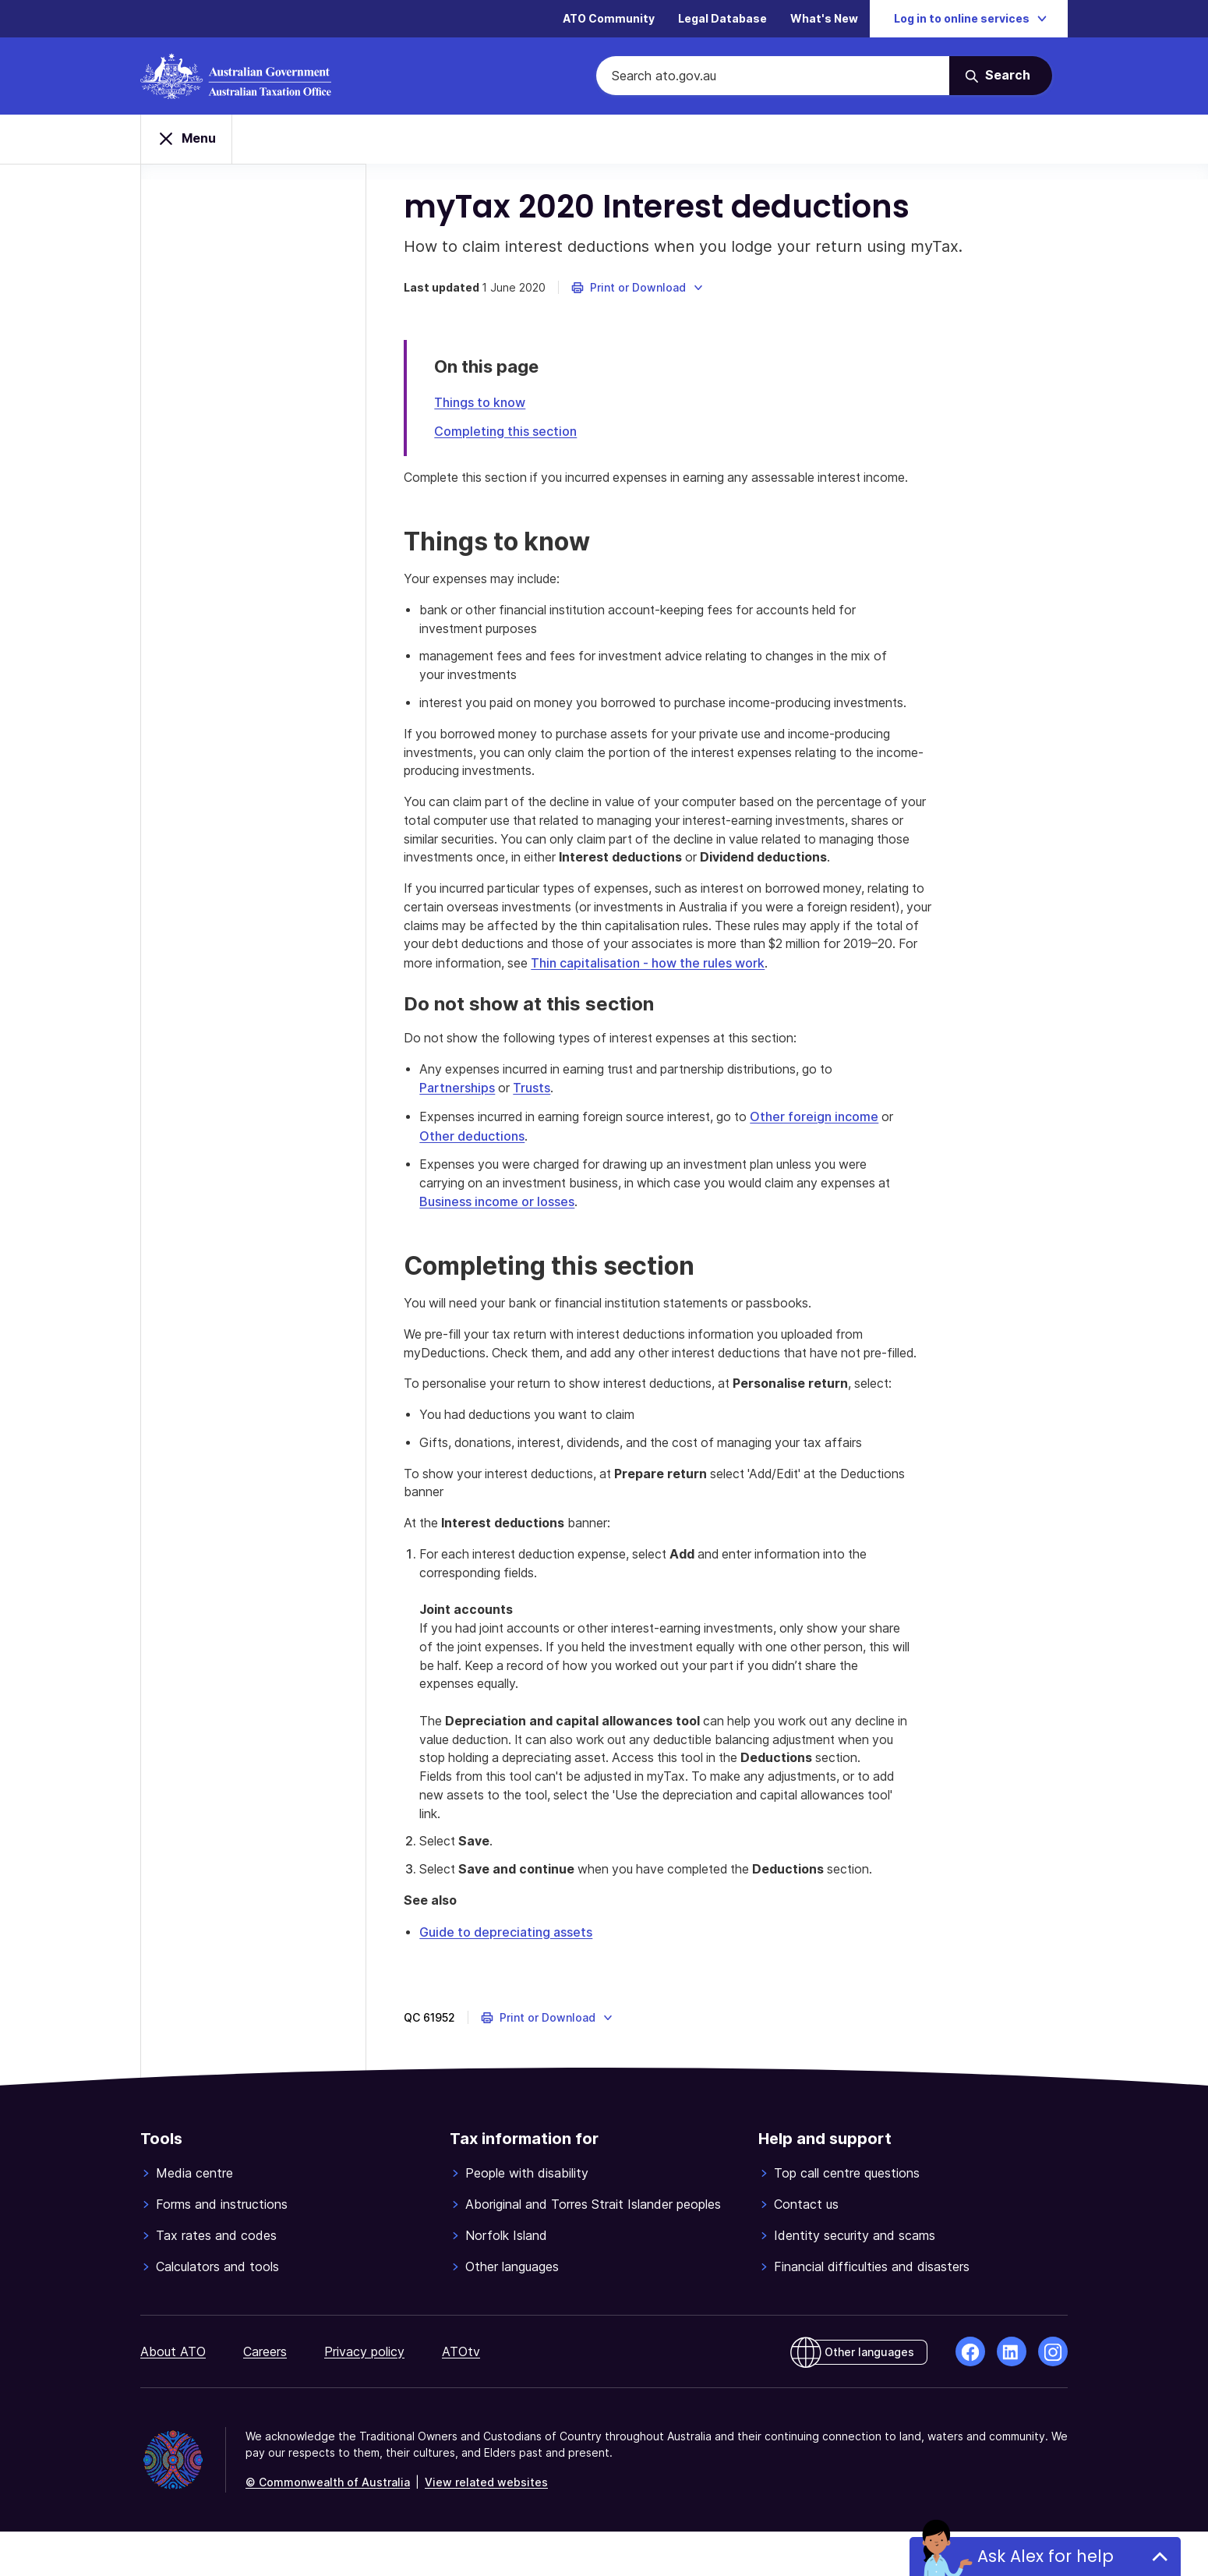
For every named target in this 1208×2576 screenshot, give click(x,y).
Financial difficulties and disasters (872, 2311)
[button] (639, 290)
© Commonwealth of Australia (327, 2526)
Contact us (806, 2248)
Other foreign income (825, 1139)
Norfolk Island (506, 2280)
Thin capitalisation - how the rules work (808, 986)
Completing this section (507, 433)
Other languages (512, 2311)
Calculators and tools (217, 2311)
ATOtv (461, 2396)
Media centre (194, 2217)
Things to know (481, 404)
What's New (824, 19)
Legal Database (722, 19)
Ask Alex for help (1045, 2556)
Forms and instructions (222, 2248)
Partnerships (458, 1111)
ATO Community (609, 19)
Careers (265, 2396)
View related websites (486, 2526)
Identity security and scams (854, 2280)
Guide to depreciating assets (507, 1976)
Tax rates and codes (216, 2280)
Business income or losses (498, 1223)
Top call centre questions (847, 2217)
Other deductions (473, 1158)
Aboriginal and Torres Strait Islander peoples (593, 2248)
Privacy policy (364, 2396)
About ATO (173, 2396)
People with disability (526, 2217)
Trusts (534, 1111)
